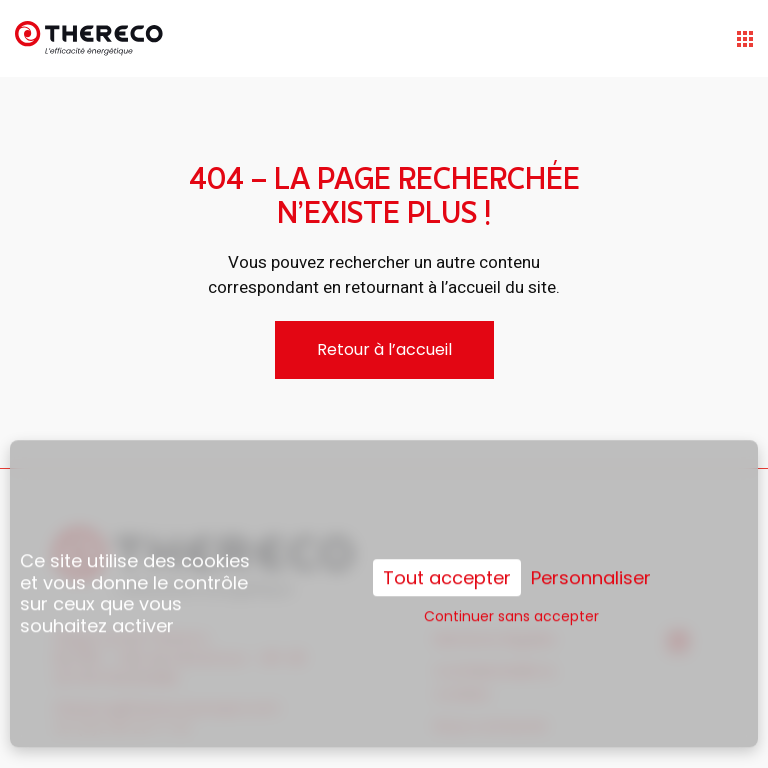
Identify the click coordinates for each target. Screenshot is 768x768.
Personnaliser (591, 563)
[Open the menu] (745, 39)
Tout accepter (447, 562)
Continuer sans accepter (511, 601)
